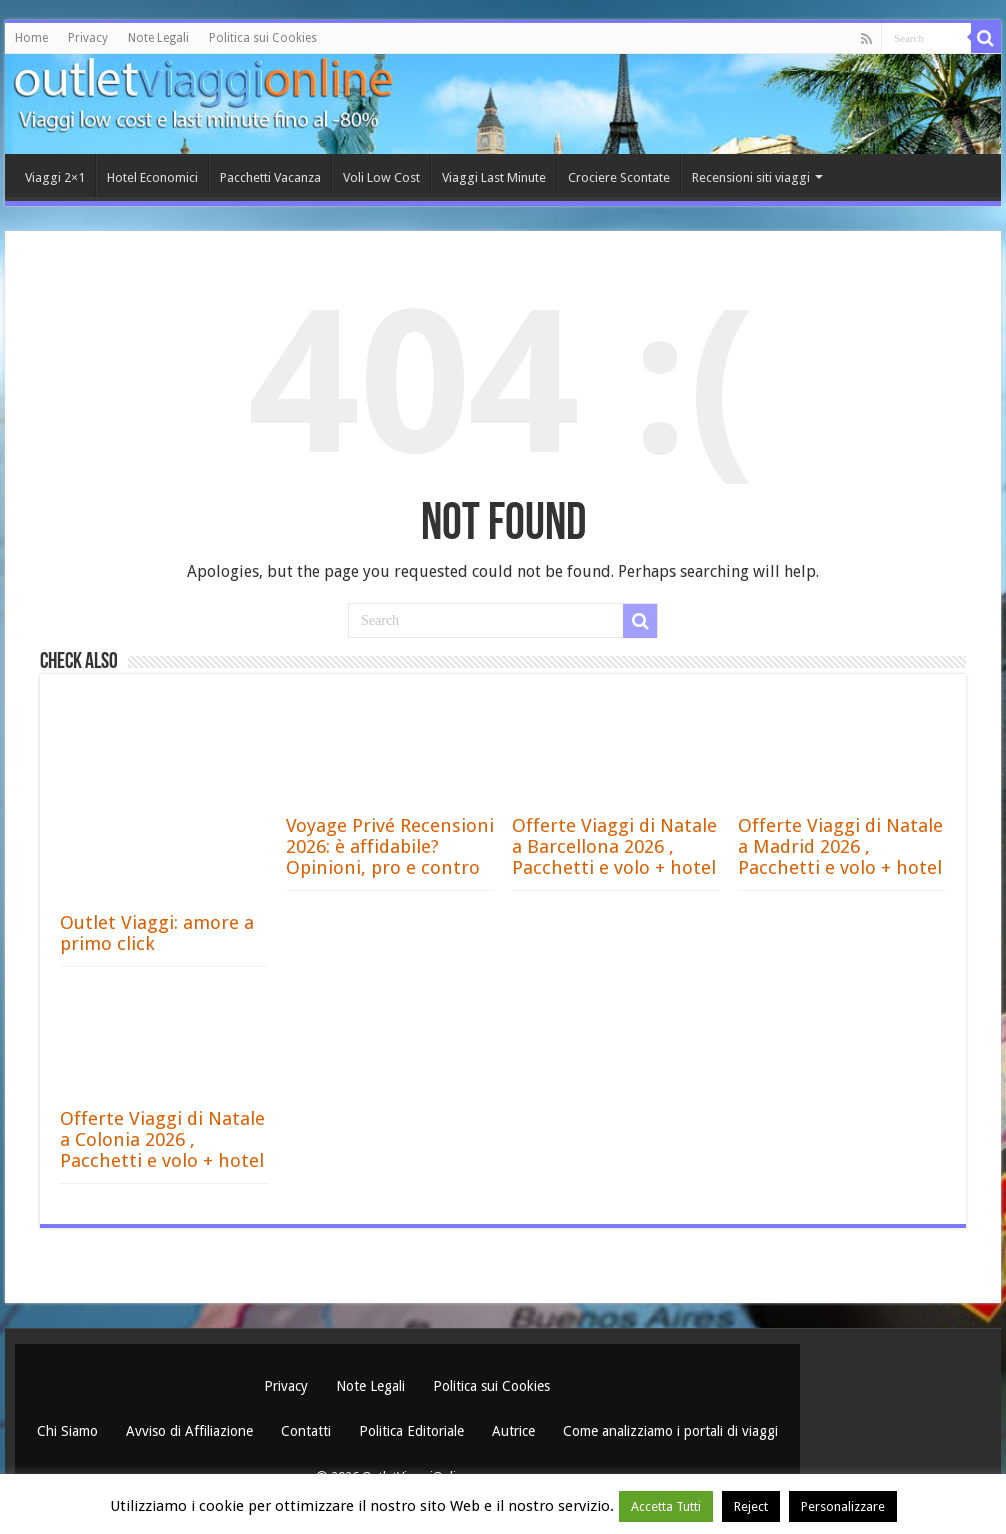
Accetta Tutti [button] (666, 1506)
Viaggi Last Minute (494, 177)
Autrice (515, 1431)
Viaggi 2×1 (55, 177)
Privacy (88, 38)
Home (31, 38)
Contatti (308, 1431)
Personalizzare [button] (843, 1506)
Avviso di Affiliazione (191, 1431)
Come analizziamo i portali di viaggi (670, 1431)
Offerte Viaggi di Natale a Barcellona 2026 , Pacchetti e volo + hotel (614, 846)
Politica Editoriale (413, 1431)
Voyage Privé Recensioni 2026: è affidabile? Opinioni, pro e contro (390, 846)
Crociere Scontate (619, 177)
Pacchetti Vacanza (270, 177)
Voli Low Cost (381, 177)
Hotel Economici (152, 177)
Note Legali (158, 38)
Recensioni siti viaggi (751, 177)
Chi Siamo (69, 1431)
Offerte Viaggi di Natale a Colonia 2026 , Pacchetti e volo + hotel (162, 1139)
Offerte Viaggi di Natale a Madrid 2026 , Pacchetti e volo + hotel (840, 846)
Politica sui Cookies (263, 38)
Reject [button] (751, 1506)
